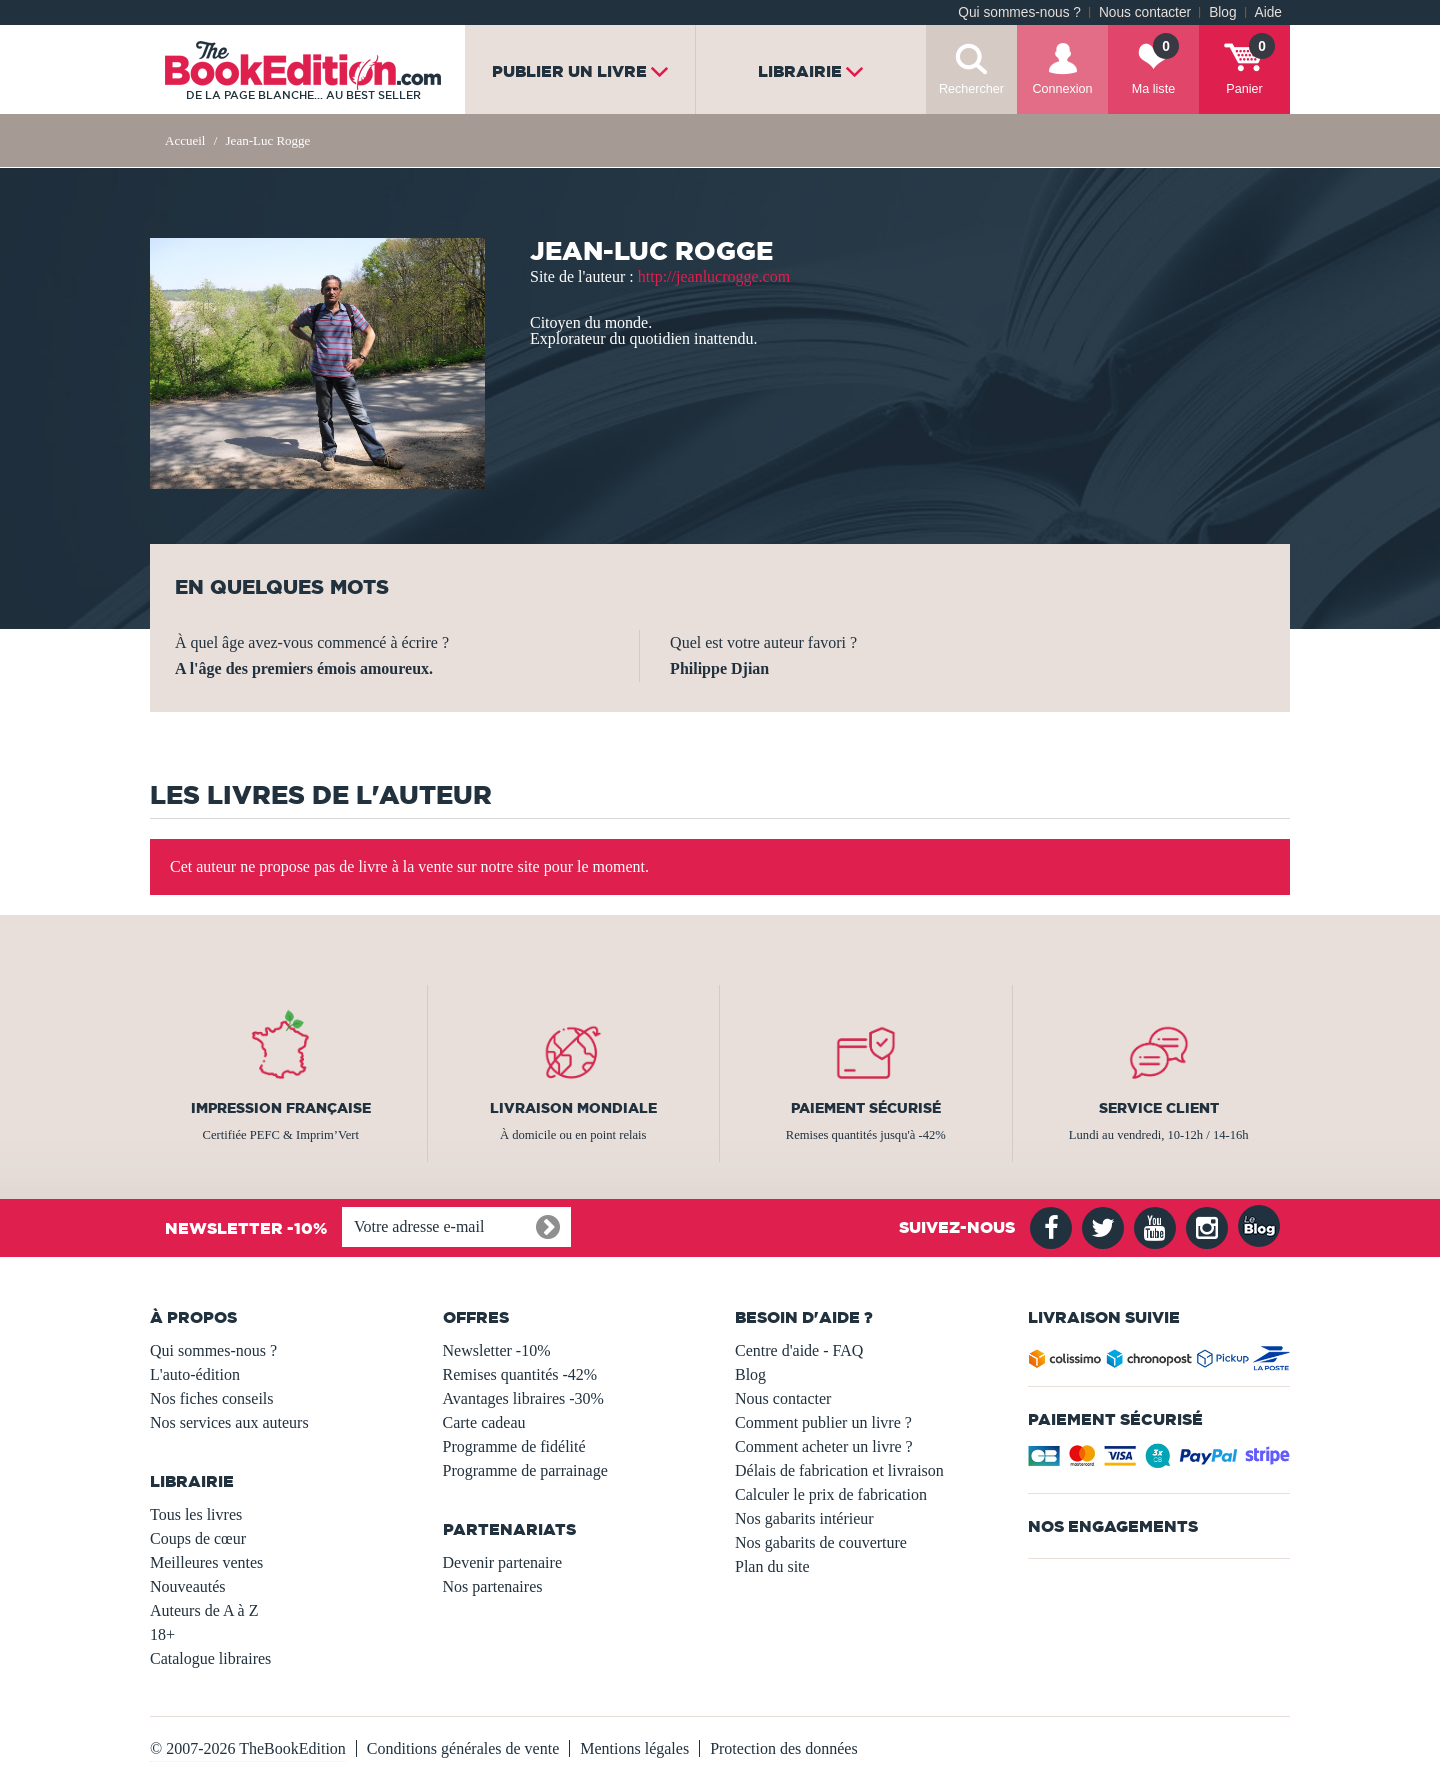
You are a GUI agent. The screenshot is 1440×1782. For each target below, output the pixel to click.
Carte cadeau (484, 1422)
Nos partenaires (493, 1586)
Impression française (281, 1108)
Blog (1222, 12)
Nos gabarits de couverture (821, 1542)
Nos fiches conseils (212, 1398)
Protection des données (784, 1748)
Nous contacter (1145, 12)
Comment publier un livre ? (823, 1422)
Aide (1268, 12)
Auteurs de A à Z (204, 1610)
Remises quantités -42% (520, 1374)
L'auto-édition (195, 1374)
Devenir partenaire (502, 1562)
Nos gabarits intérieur (804, 1518)
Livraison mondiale (573, 1108)
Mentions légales (634, 1748)
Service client (1159, 1108)
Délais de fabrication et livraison (839, 1470)
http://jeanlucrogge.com (714, 276)
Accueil (185, 140)
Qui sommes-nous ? (1019, 12)
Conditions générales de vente (463, 1748)
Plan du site (772, 1566)
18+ (162, 1634)
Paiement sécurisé (866, 1108)
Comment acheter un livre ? (824, 1446)
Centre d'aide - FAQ (799, 1350)
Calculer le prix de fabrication (831, 1494)
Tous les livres (196, 1514)
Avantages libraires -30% (523, 1398)
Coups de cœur (198, 1538)
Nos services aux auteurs (229, 1422)
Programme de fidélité (514, 1446)
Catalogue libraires (210, 1658)
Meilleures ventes (206, 1562)
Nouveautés (188, 1586)
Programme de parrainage (525, 1470)
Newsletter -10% (497, 1350)
